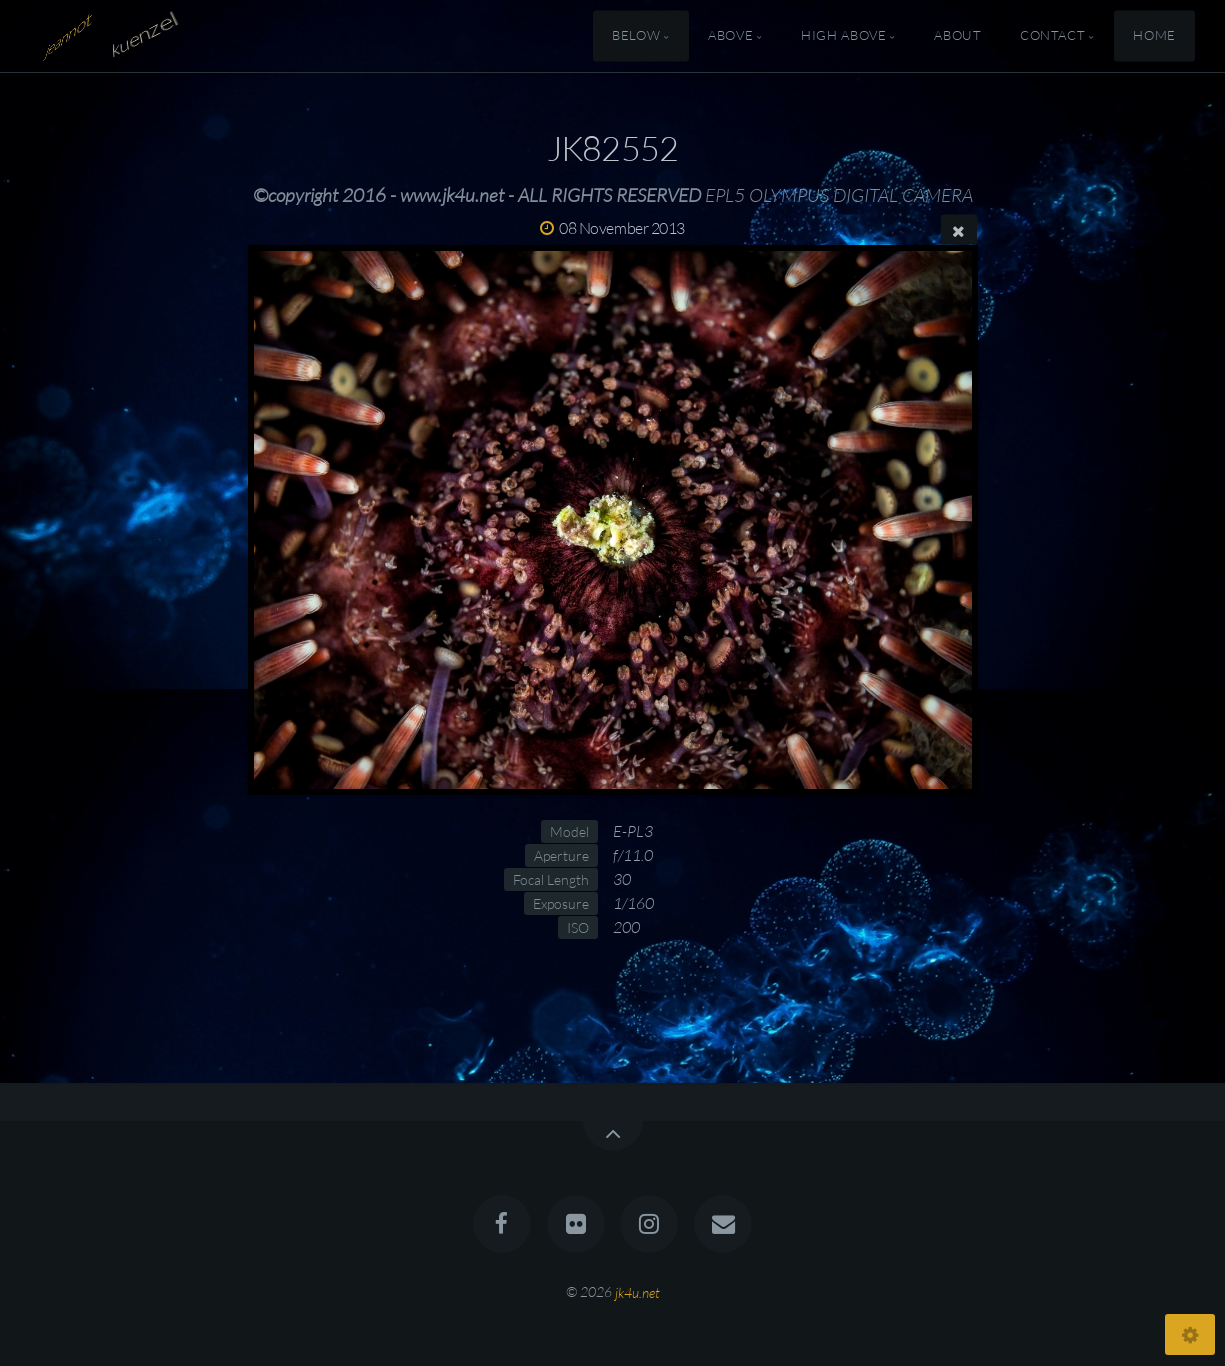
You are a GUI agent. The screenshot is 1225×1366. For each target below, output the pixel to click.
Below (636, 36)
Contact (1052, 36)
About (957, 36)
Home (1154, 36)
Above (730, 36)
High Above (843, 36)
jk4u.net (637, 1291)
